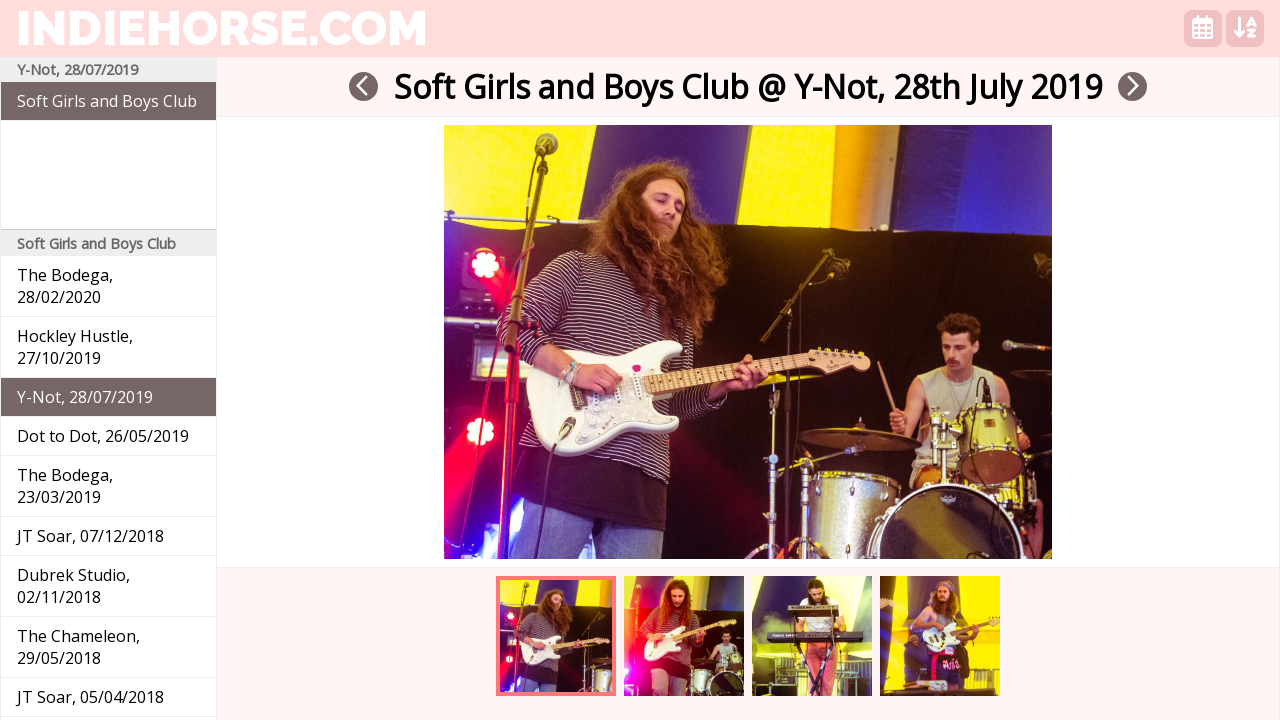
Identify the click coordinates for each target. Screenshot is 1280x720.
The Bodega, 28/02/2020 (65, 286)
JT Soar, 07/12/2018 (90, 536)
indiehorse (222, 28)
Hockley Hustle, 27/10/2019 (75, 347)
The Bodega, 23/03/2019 (65, 486)
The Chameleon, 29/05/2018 (78, 647)
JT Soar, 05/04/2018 (90, 697)
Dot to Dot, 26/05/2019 (103, 436)
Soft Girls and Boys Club (107, 101)
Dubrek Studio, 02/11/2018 (73, 586)
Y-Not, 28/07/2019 (85, 397)
